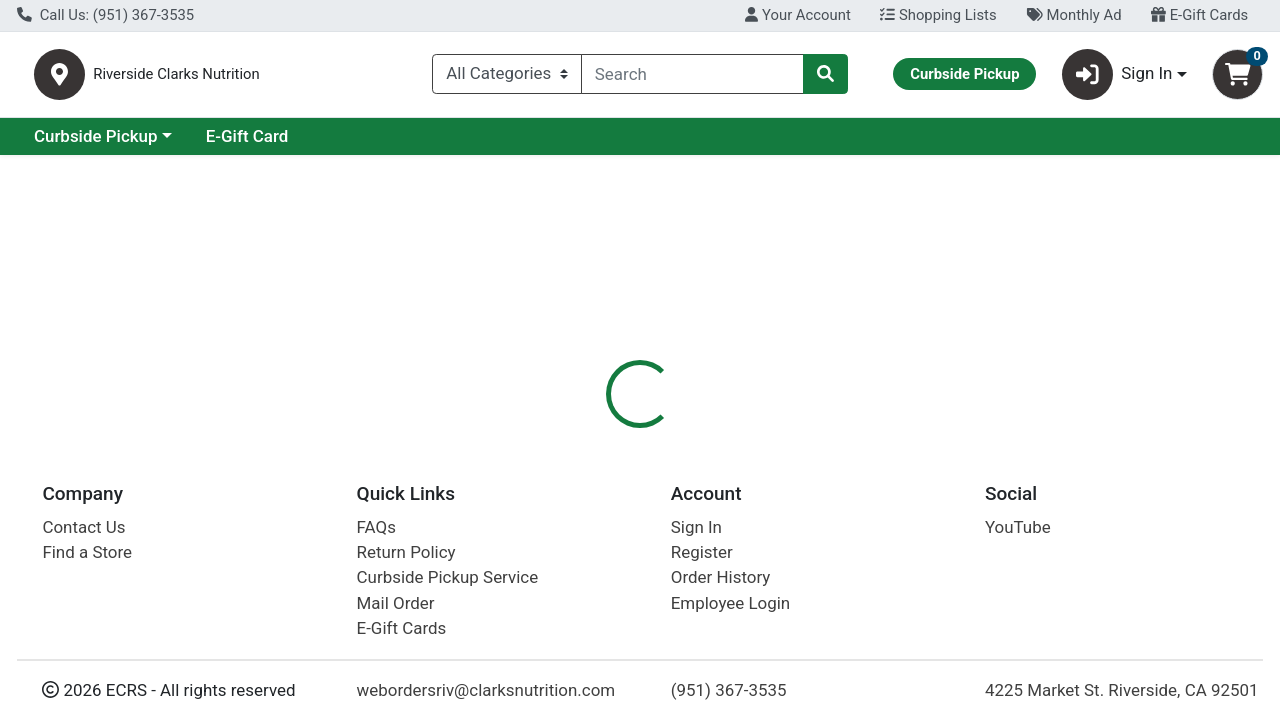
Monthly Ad (1073, 15)
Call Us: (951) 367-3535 (105, 15)
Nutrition (677, 435)
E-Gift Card (420, 144)
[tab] (589, 434)
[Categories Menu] (507, 78)
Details (589, 435)
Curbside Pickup (269, 144)
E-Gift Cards (1199, 15)
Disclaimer (778, 435)
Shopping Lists (938, 15)
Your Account (797, 15)
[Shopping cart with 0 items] (1237, 78)
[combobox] (692, 78)
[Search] (692, 78)
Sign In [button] (1117, 78)
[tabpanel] (906, 579)
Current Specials (96, 144)
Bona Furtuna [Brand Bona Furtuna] (792, 582)
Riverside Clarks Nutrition (284, 78)
